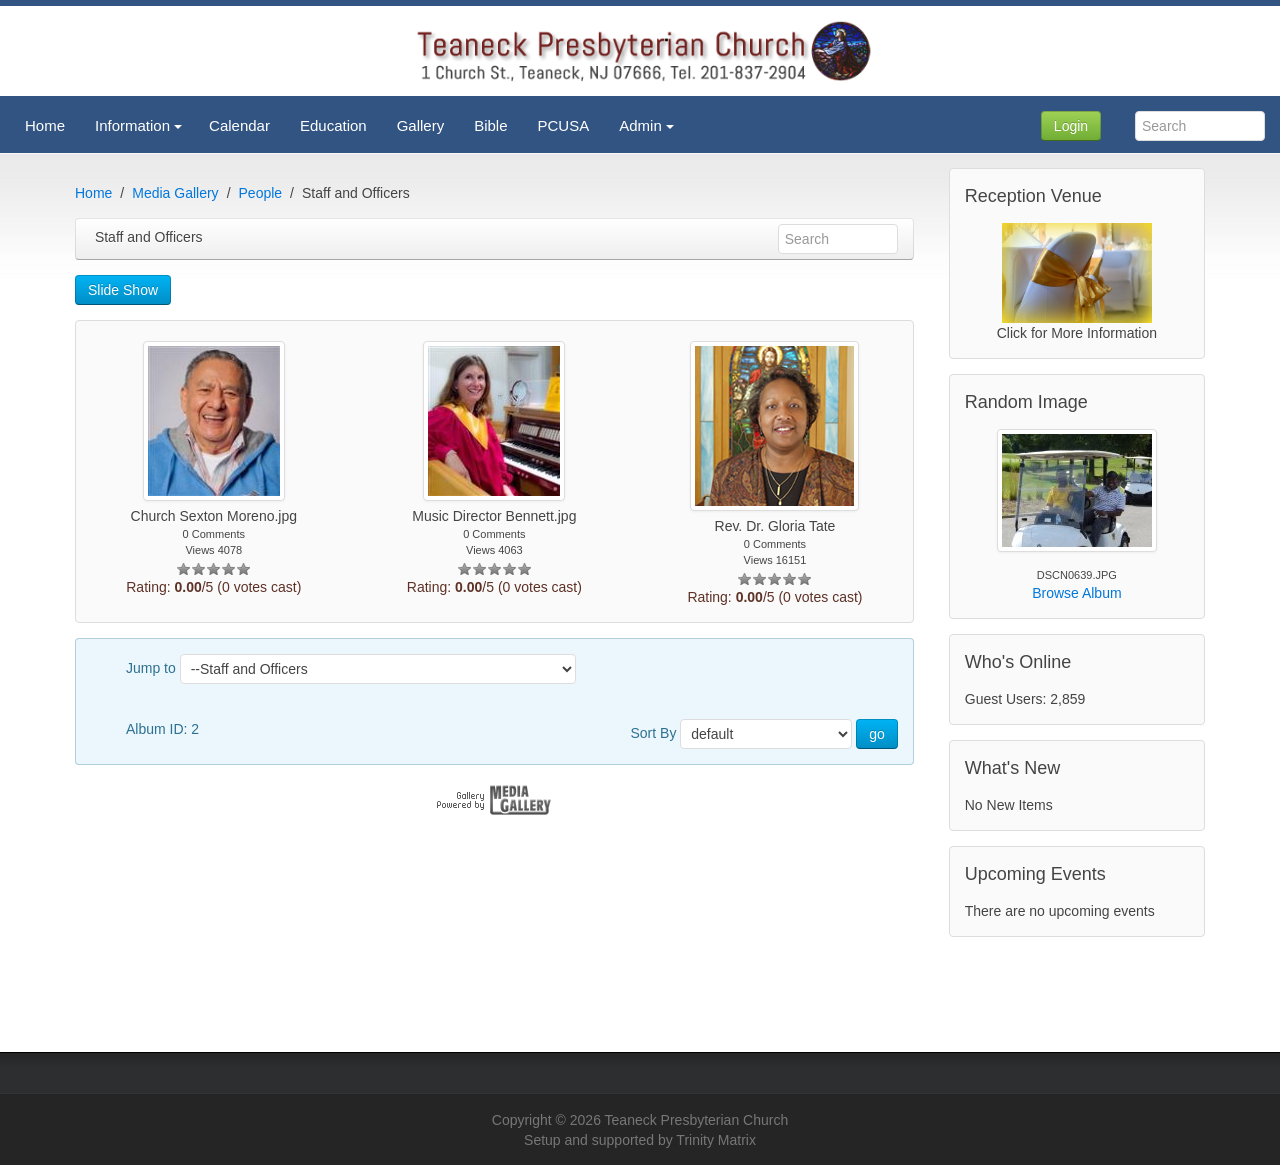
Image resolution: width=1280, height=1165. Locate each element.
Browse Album (1076, 593)
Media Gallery (175, 193)
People (261, 193)
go (877, 734)
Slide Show (123, 290)
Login (1071, 126)
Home (93, 193)
